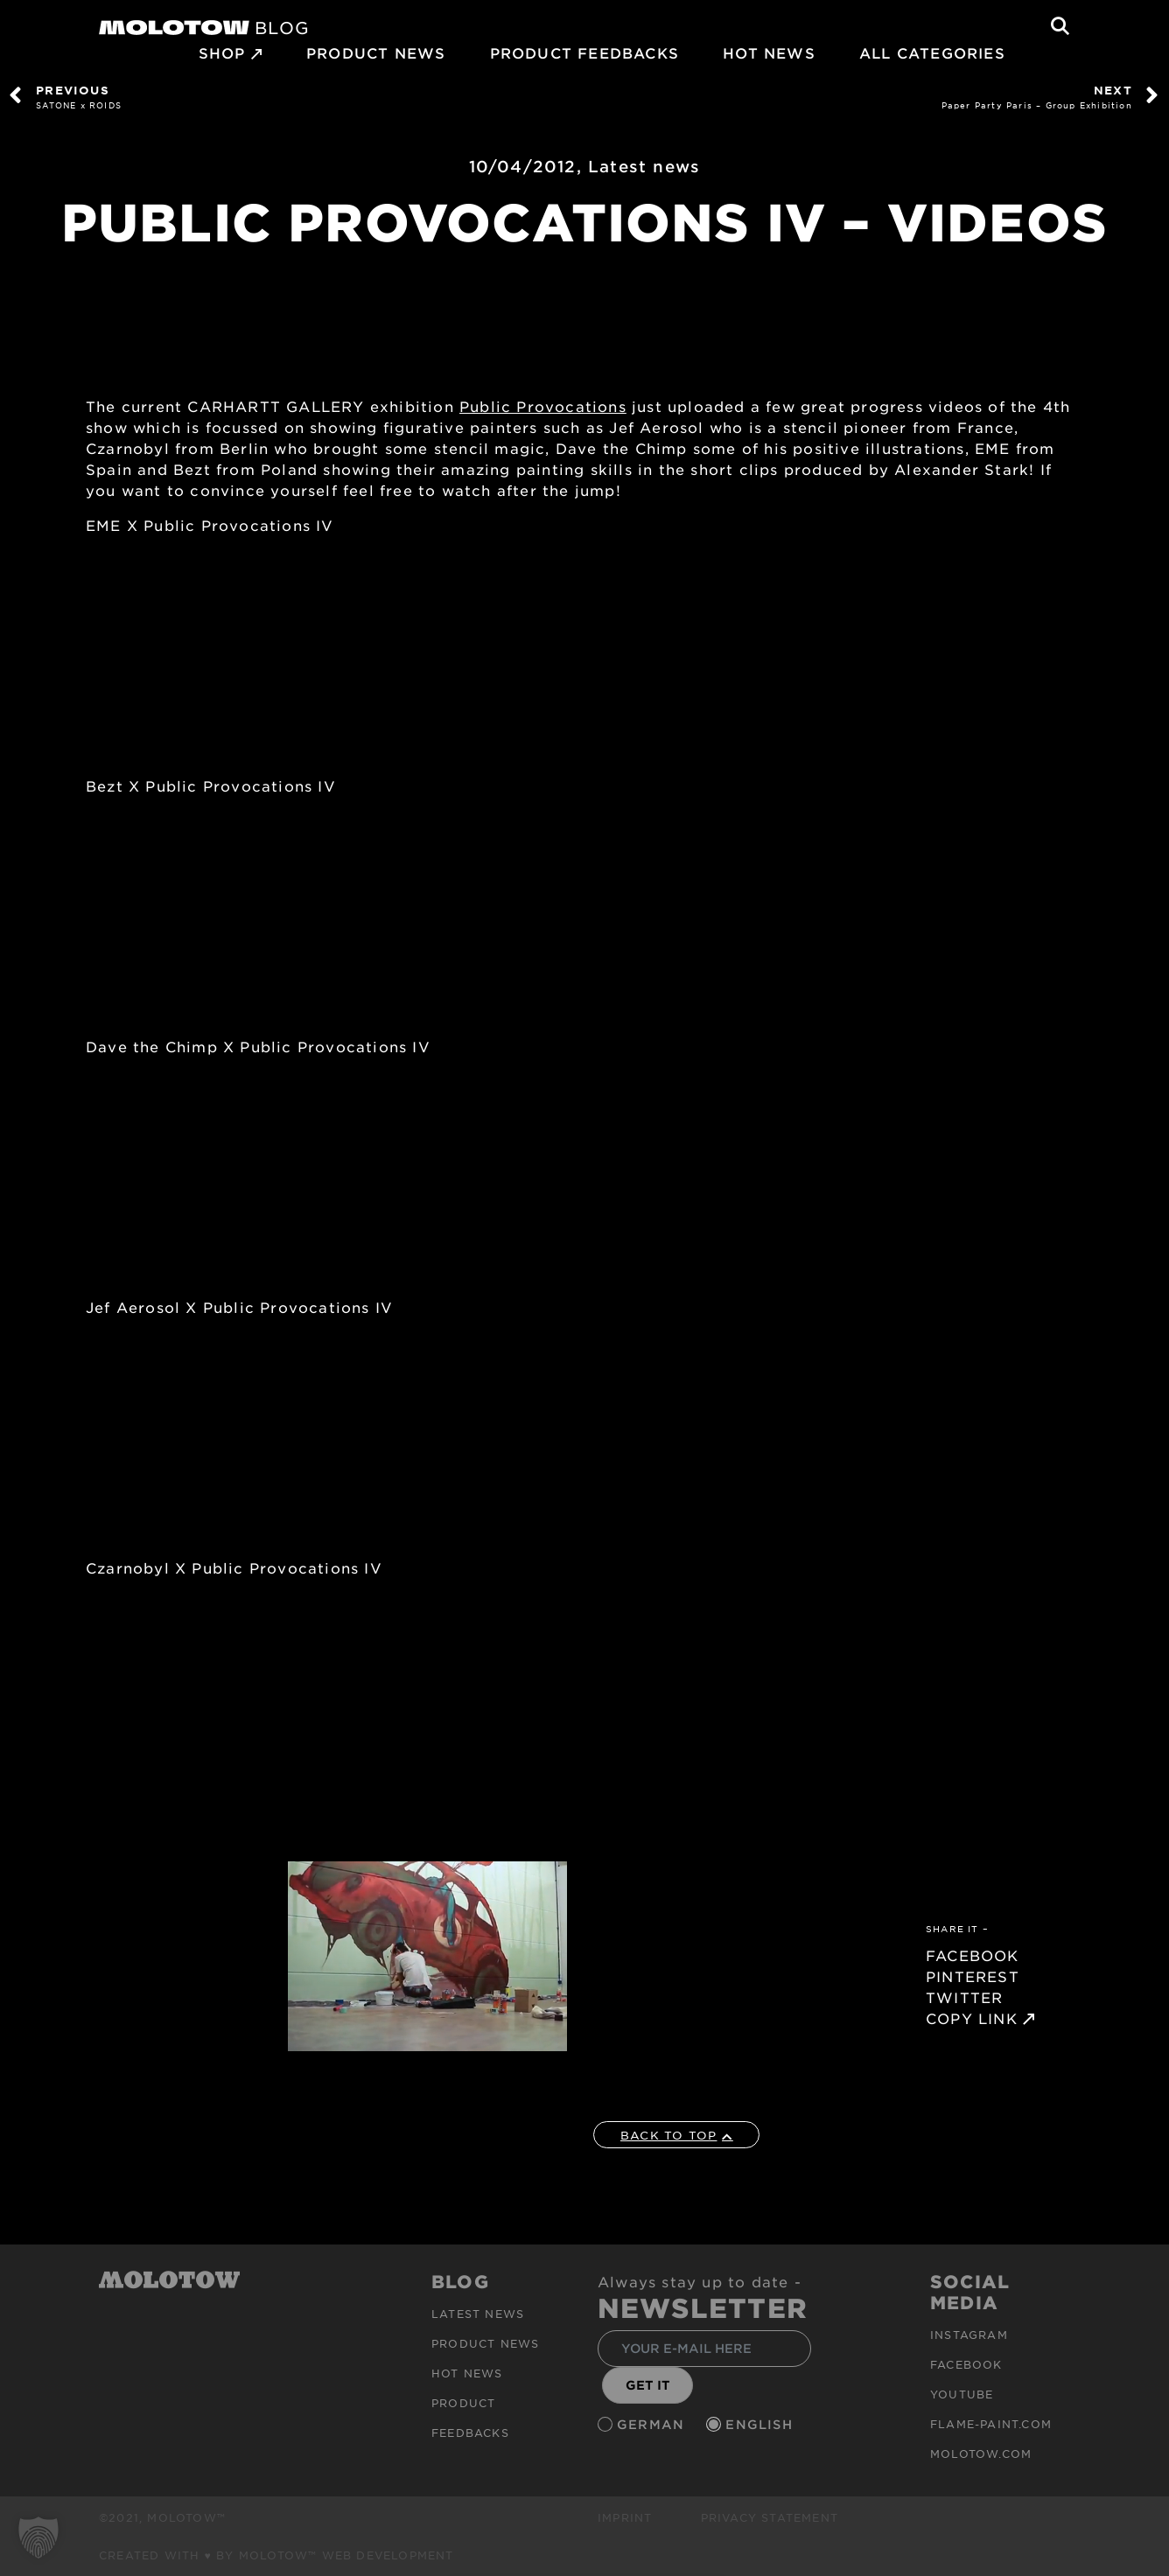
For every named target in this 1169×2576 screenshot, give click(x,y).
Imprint (625, 2517)
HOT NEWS (769, 52)
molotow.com (981, 2454)
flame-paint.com (991, 2424)
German (653, 2424)
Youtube (961, 2394)
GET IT (648, 2384)
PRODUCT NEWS (375, 52)
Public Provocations (542, 406)
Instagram (969, 2335)
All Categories (932, 52)
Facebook (966, 2364)
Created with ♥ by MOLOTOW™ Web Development (276, 2555)
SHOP (222, 52)
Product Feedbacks (584, 52)
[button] (38, 2537)
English (761, 2424)
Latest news (644, 166)
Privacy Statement (769, 2517)
